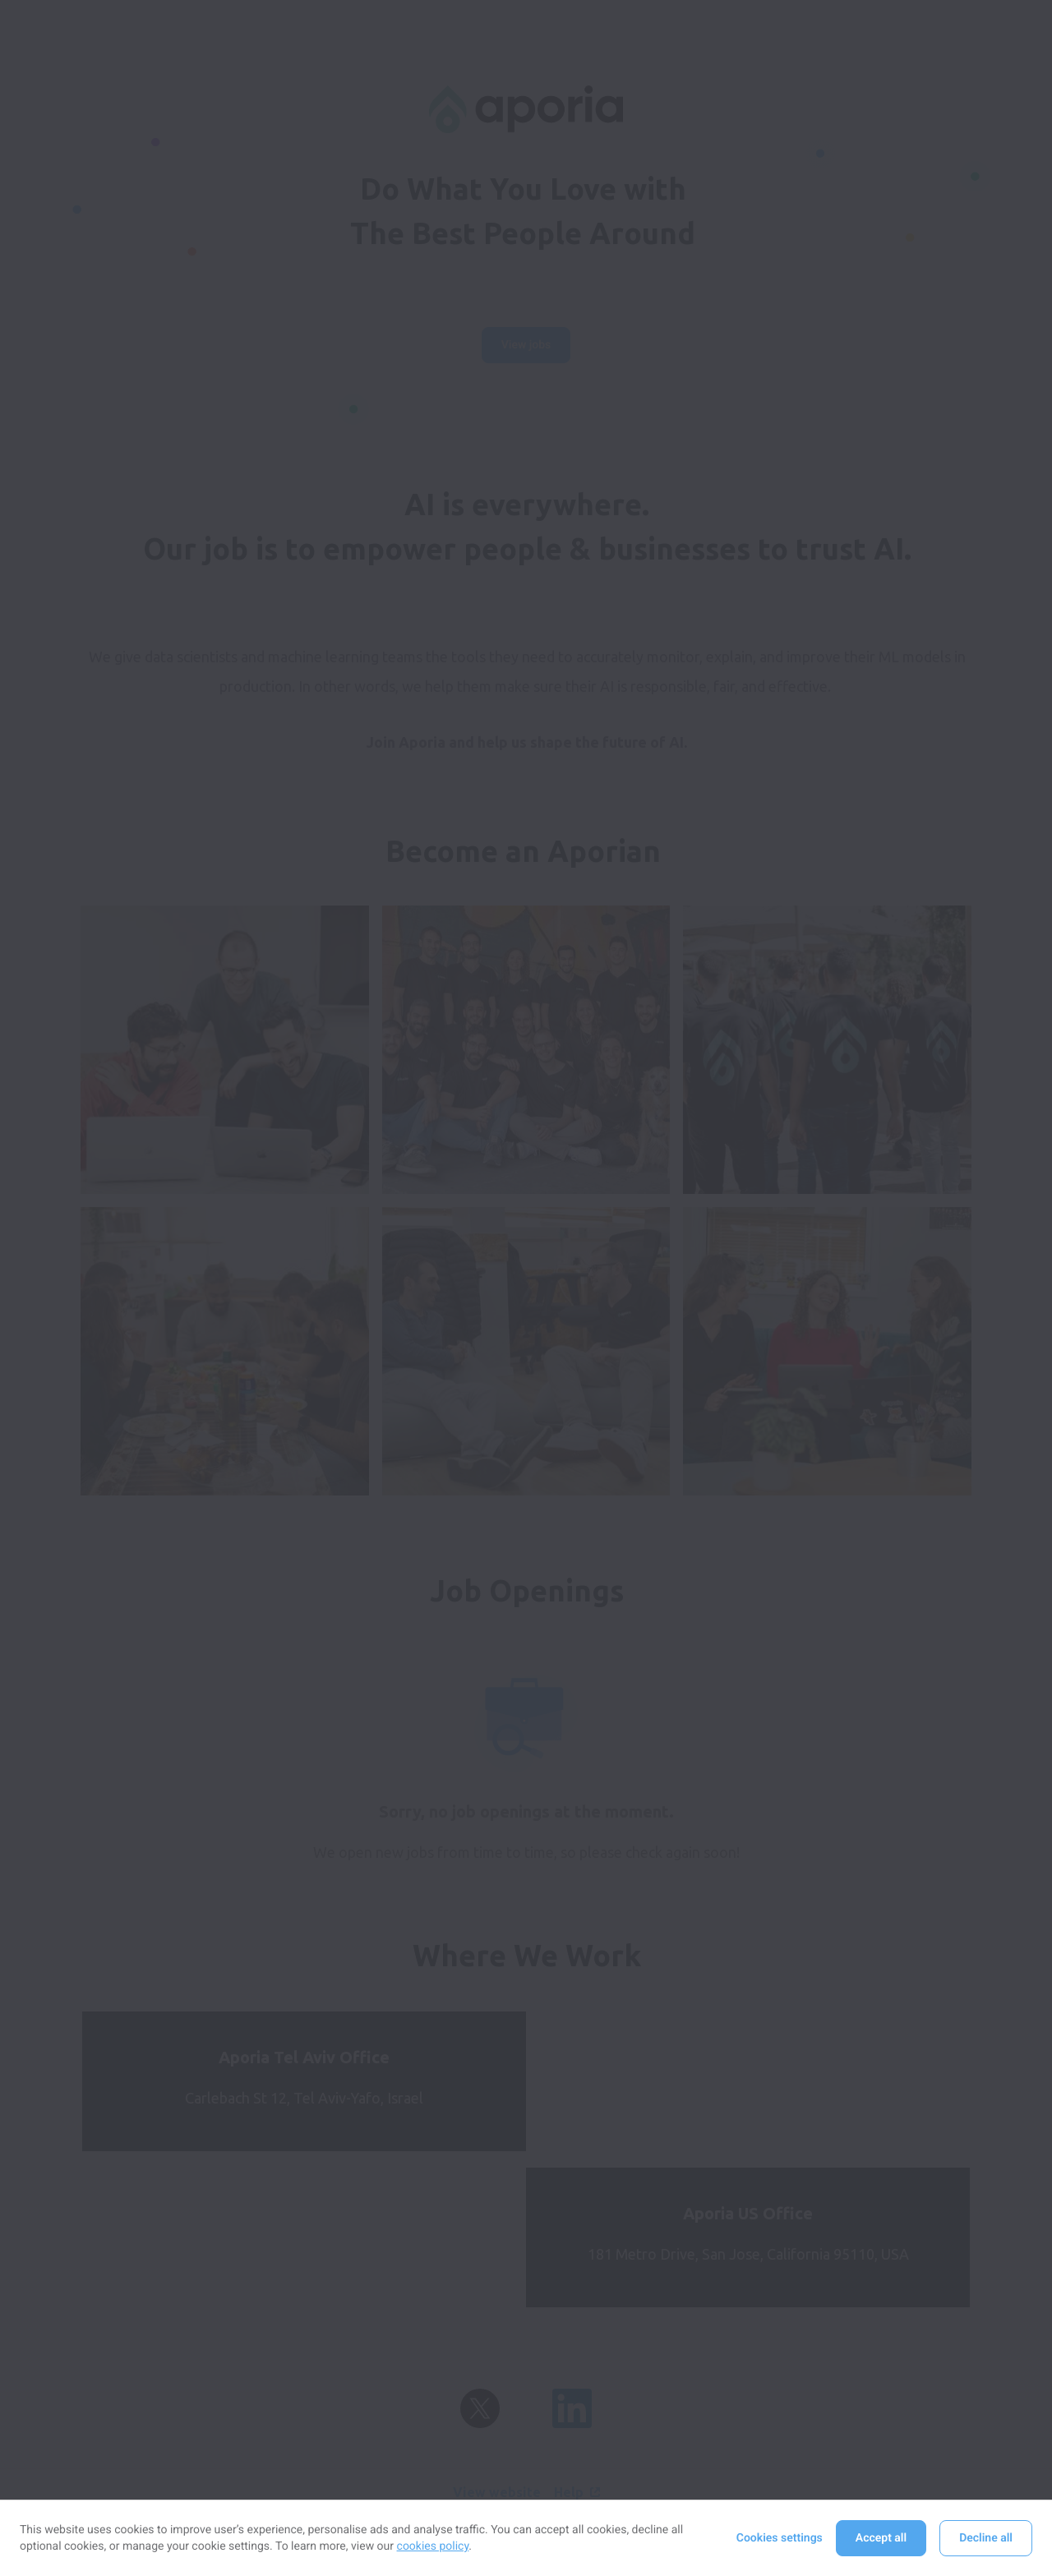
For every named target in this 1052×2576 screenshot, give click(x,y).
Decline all (986, 2538)
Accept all (881, 2538)
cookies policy (433, 2546)
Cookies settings (779, 2538)
